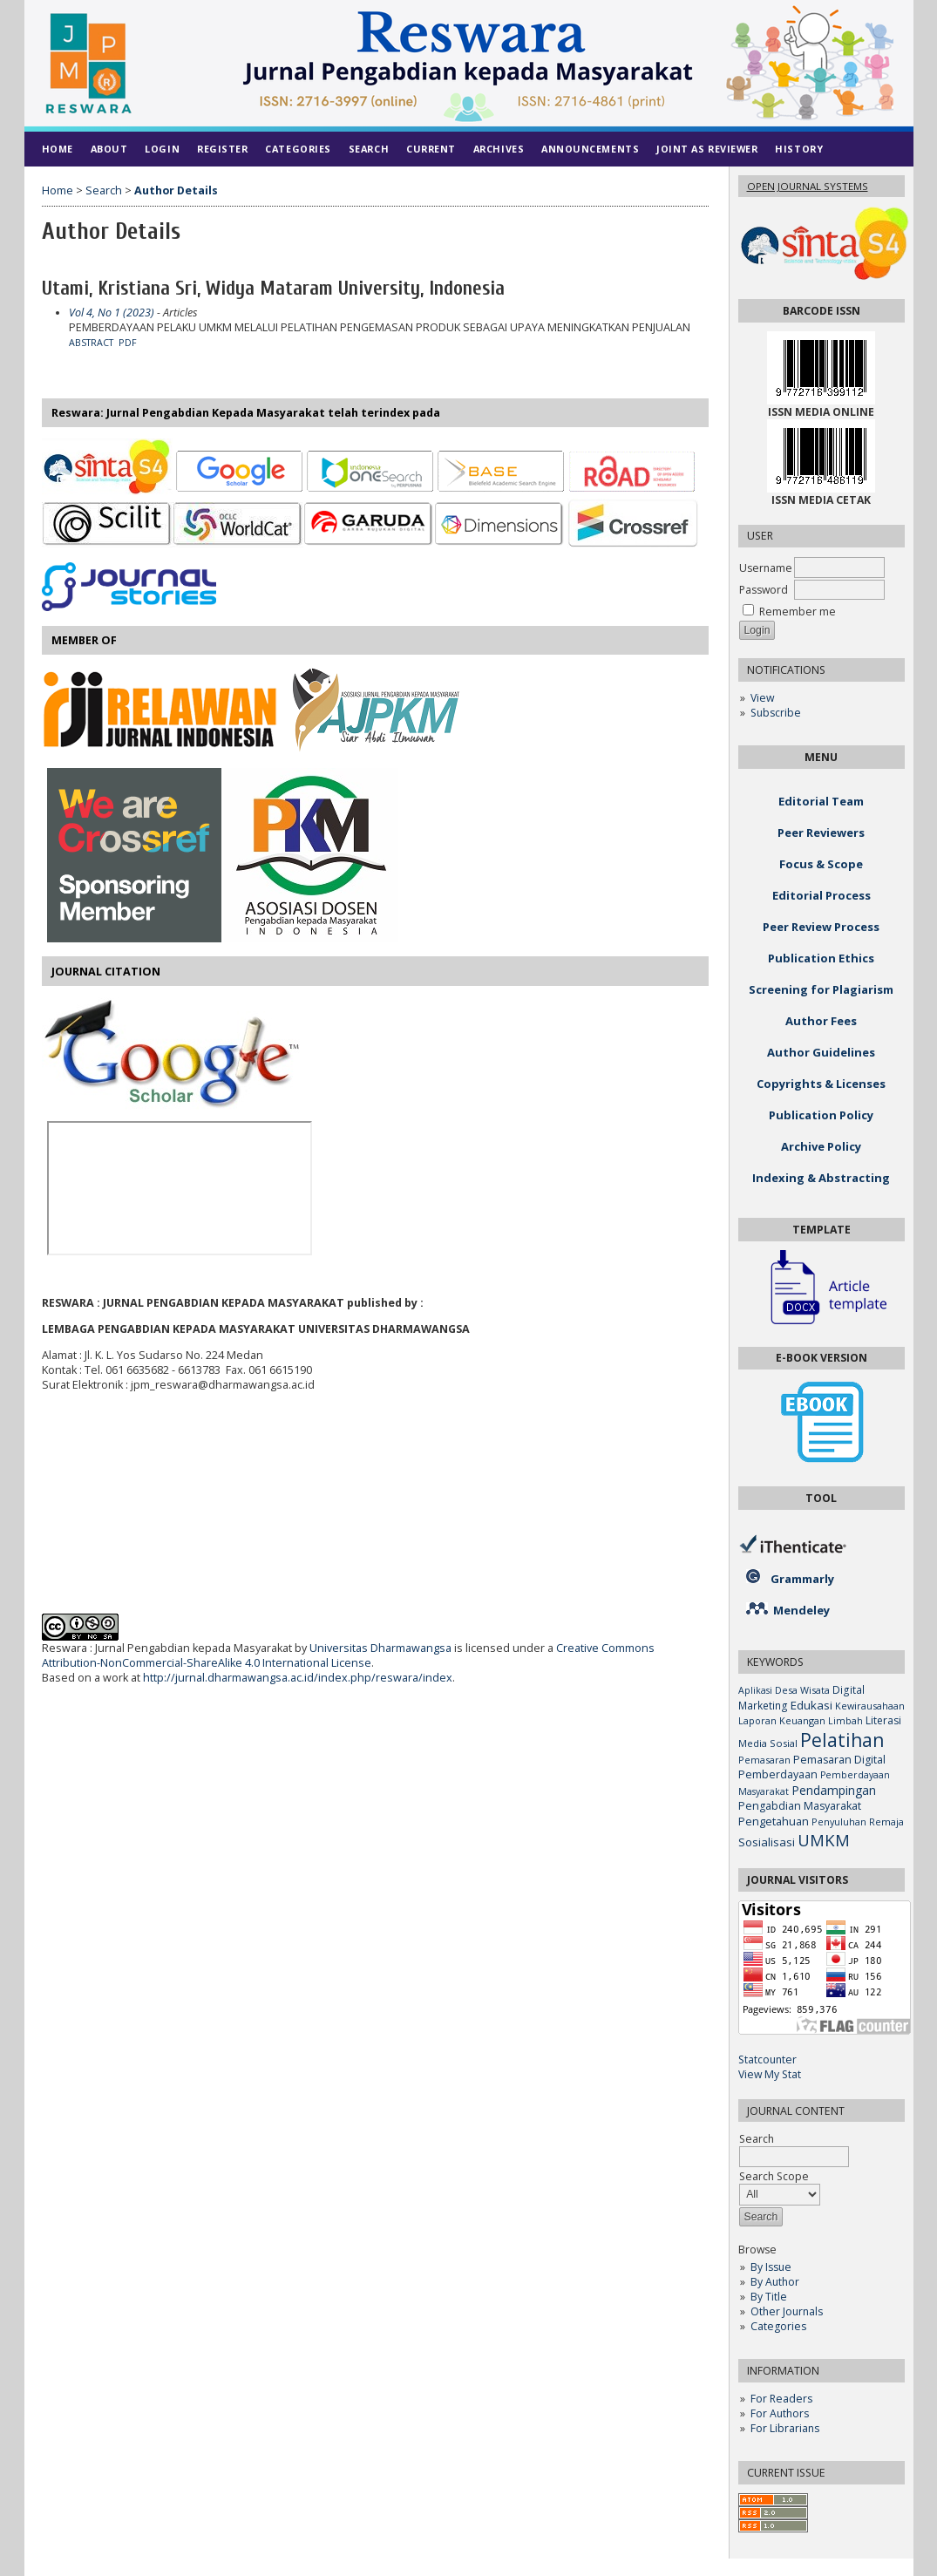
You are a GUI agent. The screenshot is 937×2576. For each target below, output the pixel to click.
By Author (774, 2281)
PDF (128, 342)
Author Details (176, 190)
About (109, 148)
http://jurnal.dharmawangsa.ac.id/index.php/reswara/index (297, 1677)
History (799, 148)
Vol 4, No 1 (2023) (111, 312)
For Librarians (784, 2428)
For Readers (781, 2398)
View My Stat (769, 2074)
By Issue (770, 2267)
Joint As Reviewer (706, 148)
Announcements (590, 148)
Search (369, 148)
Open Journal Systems (807, 186)
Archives (498, 148)
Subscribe (775, 712)
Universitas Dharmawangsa (380, 1648)
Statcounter (767, 2059)
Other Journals (786, 2311)
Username (765, 568)
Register (222, 148)
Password (763, 589)
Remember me (797, 611)
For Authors (779, 2413)
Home (57, 148)
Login (162, 148)
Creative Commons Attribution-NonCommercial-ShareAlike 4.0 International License (348, 1655)
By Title (768, 2296)
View (762, 697)
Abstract (91, 342)
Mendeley (801, 1610)
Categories (778, 2326)
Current (431, 148)
